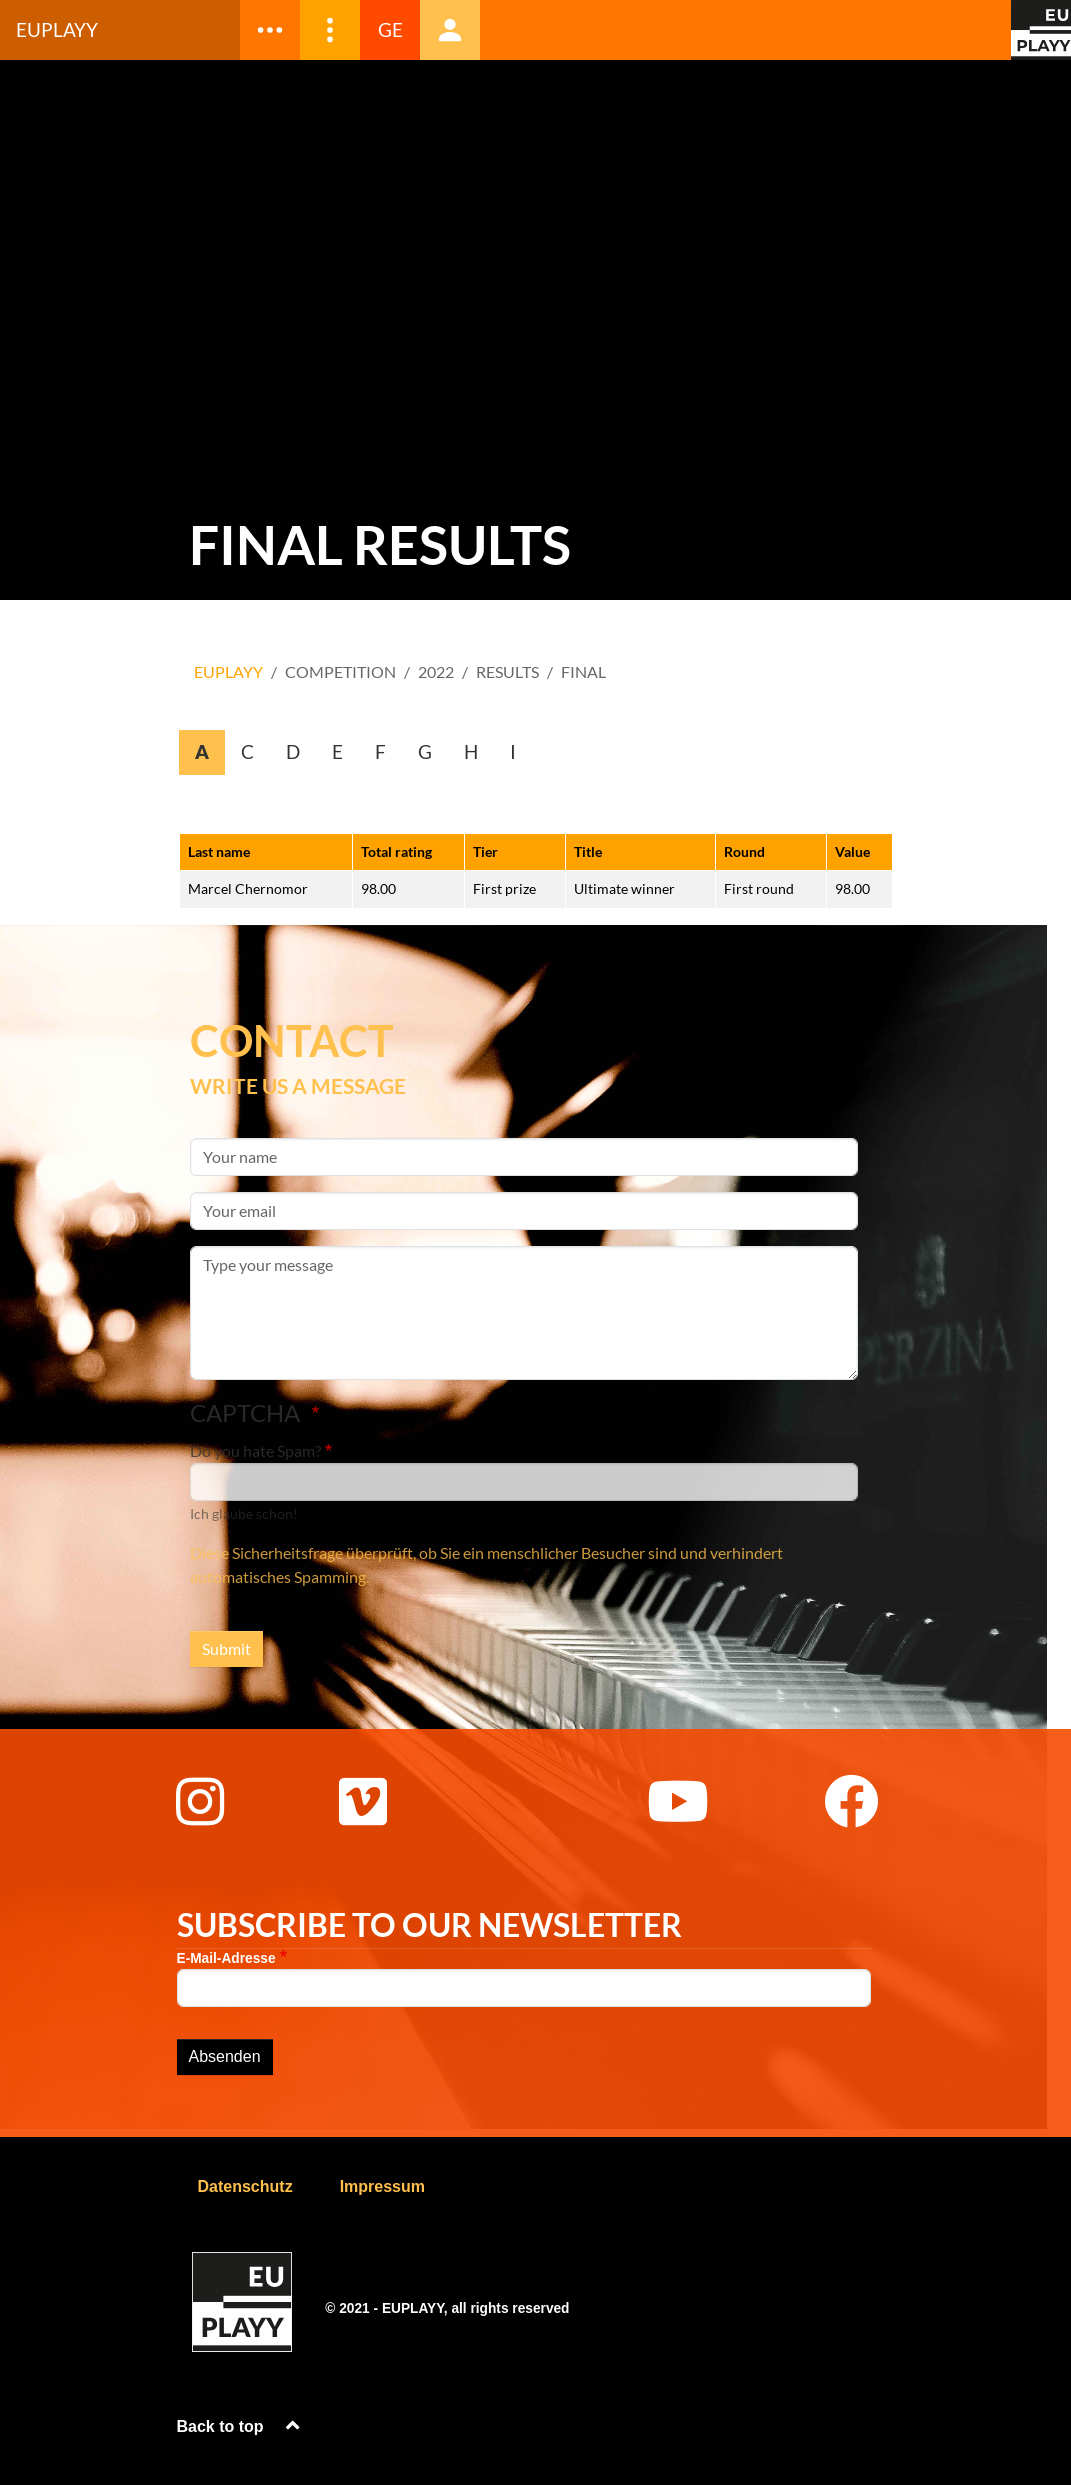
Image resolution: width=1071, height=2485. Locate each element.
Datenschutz (245, 2186)
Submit (226, 1648)
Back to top (240, 2426)
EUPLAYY (228, 671)
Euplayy (57, 29)
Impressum (382, 2186)
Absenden (225, 2056)
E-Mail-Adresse (226, 1958)
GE (390, 29)
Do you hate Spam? (255, 1450)
